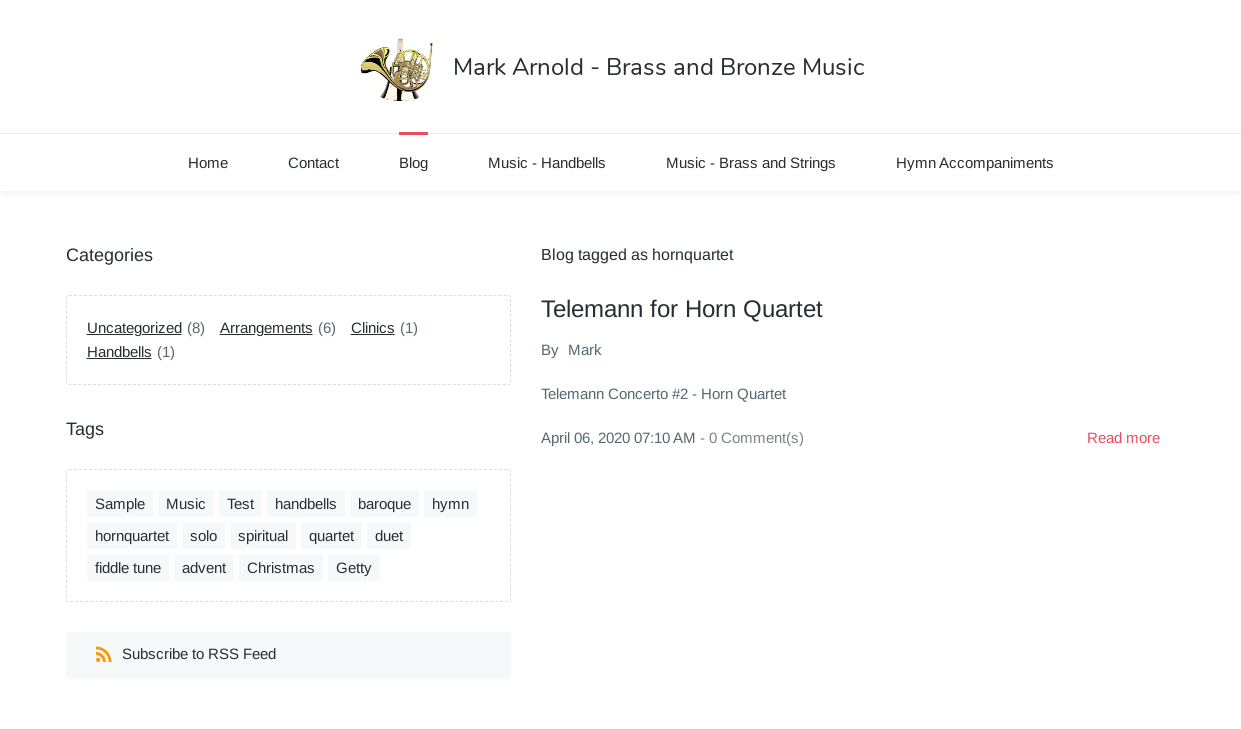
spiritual (263, 535)
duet (389, 535)
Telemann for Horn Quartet (682, 308)
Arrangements (266, 327)
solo (203, 535)
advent (204, 567)
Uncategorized (134, 327)
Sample (120, 503)
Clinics (373, 327)
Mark (585, 349)
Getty (354, 567)
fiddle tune (128, 567)
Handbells (119, 351)
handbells (306, 503)
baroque (384, 503)
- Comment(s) (752, 437)
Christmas (281, 567)
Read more (1123, 437)
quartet (331, 535)
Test (240, 503)
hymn (450, 503)
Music (186, 503)
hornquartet (132, 535)
